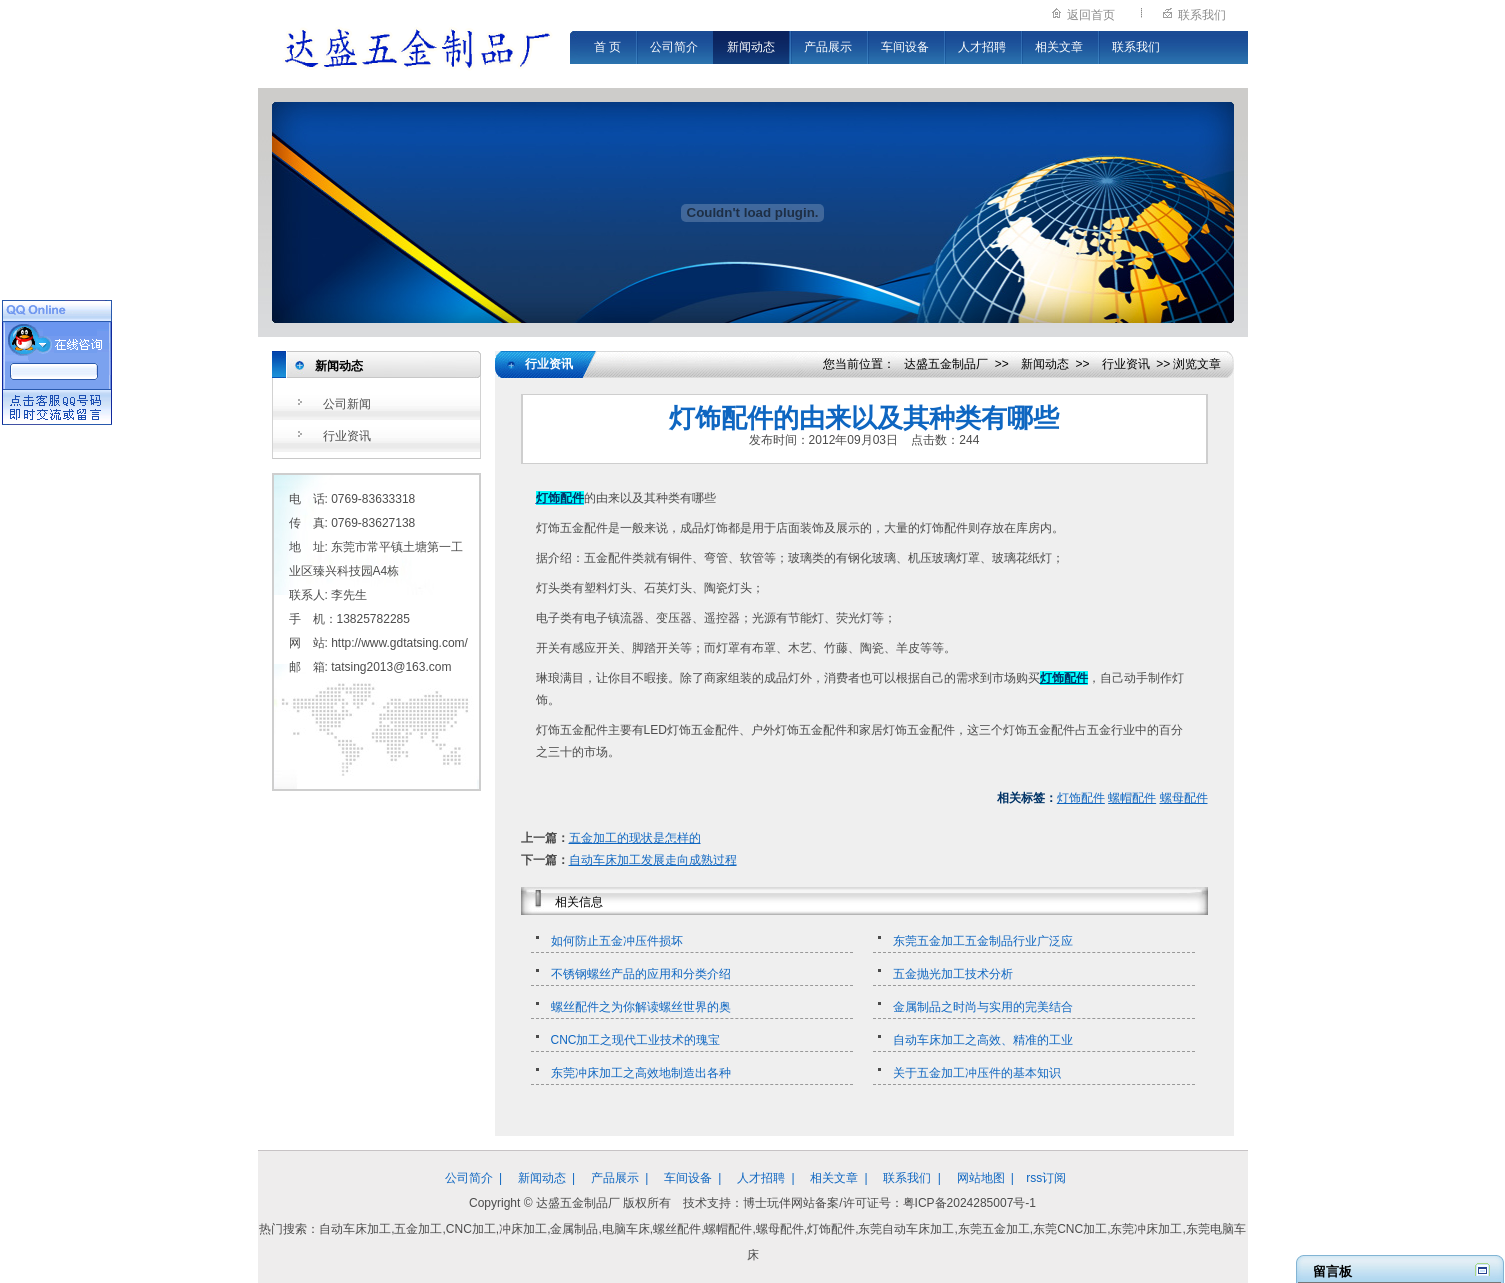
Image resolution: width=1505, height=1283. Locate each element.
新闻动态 (751, 47)
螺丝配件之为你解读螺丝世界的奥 (641, 1007)
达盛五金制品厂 (946, 364)
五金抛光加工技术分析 (953, 974)
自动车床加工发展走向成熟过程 (653, 860)
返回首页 (1091, 15)
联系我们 (1202, 15)
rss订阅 (1046, 1178)
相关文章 (1059, 47)
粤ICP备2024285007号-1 (969, 1203)
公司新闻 (347, 404)
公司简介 (674, 47)
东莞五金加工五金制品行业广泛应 (983, 941)
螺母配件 (1184, 798)
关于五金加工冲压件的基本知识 (977, 1073)
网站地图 (981, 1178)
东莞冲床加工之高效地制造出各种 (641, 1073)
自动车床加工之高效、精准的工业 (983, 1040)
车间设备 (905, 47)
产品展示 (828, 47)
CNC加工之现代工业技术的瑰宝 (636, 1040)
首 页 (607, 47)
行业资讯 (347, 436)
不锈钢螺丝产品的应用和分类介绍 (641, 974)
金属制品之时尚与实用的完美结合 (983, 1007)
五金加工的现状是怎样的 (635, 838)
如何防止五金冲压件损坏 (617, 941)
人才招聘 (982, 47)
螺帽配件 (1132, 798)
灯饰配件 (1081, 798)
